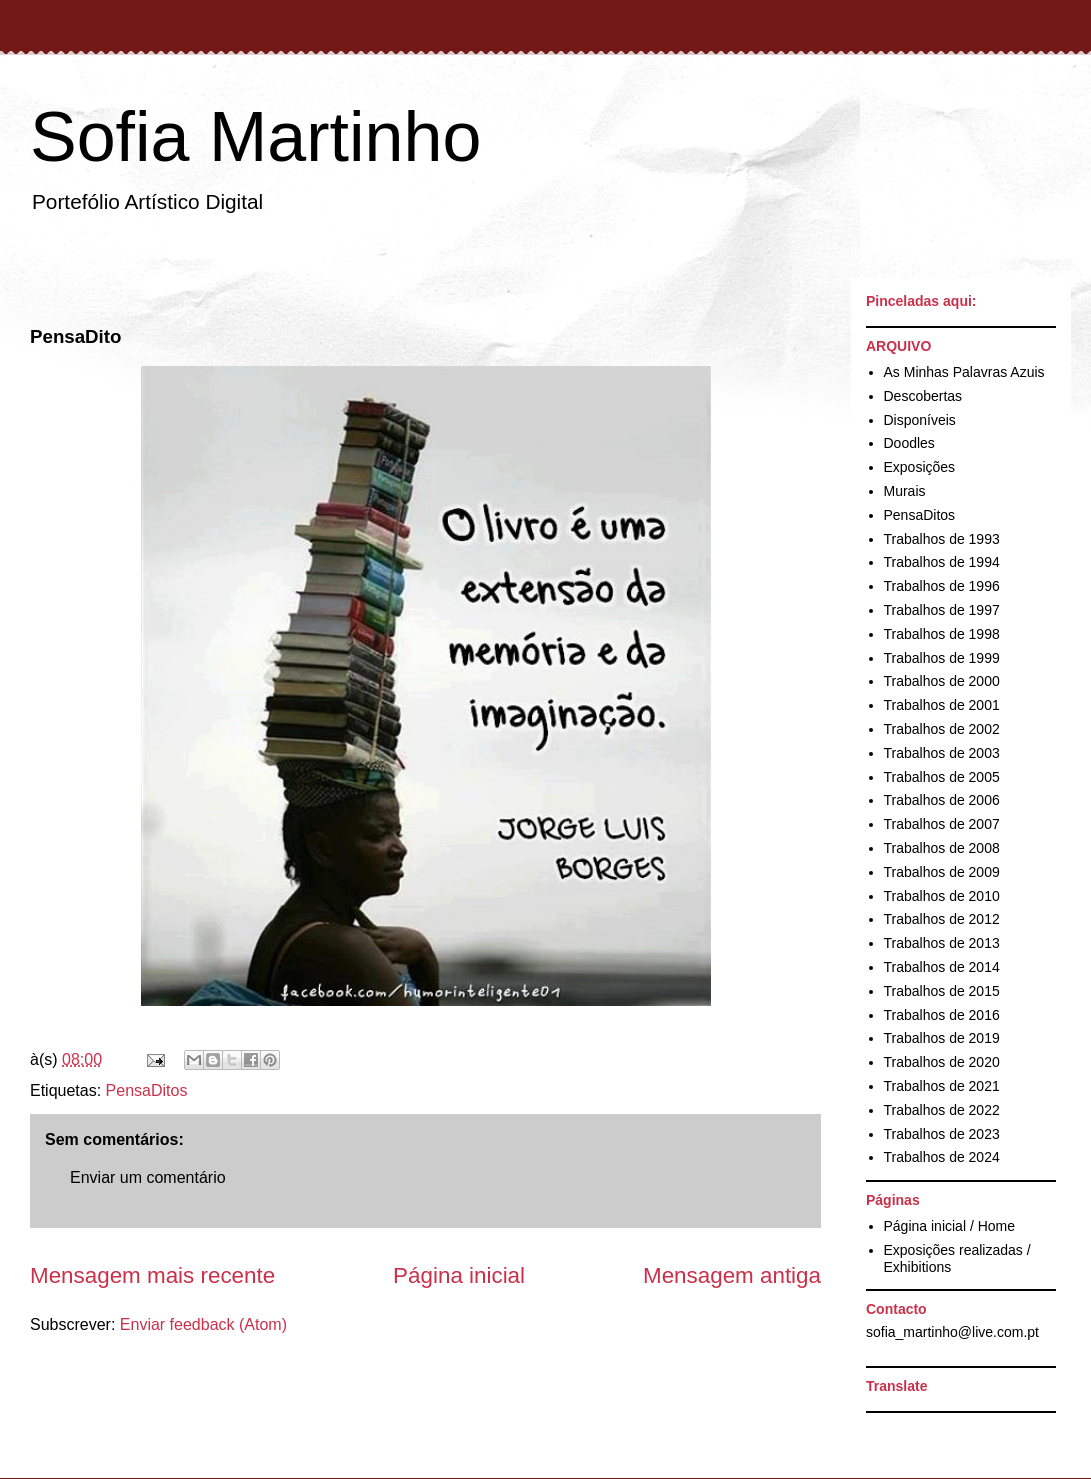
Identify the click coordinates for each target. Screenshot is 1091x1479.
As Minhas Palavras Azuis (964, 372)
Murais (905, 491)
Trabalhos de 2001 (942, 705)
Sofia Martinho (255, 137)
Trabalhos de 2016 (942, 1015)
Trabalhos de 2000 (942, 681)
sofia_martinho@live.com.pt (952, 1332)
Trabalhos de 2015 (942, 991)
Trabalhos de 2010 (942, 896)
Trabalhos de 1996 (942, 586)
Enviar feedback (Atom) (203, 1324)
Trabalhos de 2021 (942, 1086)
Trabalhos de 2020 (942, 1062)
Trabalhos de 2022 (942, 1110)
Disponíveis (920, 420)
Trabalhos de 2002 (942, 729)
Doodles (909, 443)
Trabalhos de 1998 (942, 634)
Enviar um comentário (148, 1177)
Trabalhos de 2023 (942, 1134)
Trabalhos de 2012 (942, 919)
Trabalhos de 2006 (942, 800)
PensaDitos (147, 1090)
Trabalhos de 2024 (942, 1157)
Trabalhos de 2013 (942, 943)
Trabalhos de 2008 (942, 848)
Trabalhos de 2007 (942, 824)
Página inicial (459, 1275)
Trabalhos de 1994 (942, 562)
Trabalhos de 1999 (942, 658)
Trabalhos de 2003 (942, 753)
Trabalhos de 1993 (942, 539)
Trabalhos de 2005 (942, 777)
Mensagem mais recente (152, 1275)
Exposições (920, 467)
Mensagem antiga (732, 1275)
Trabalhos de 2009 (942, 872)
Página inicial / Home (950, 1226)
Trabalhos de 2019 (942, 1038)
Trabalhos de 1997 (942, 610)
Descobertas (923, 396)
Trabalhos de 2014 (942, 967)
